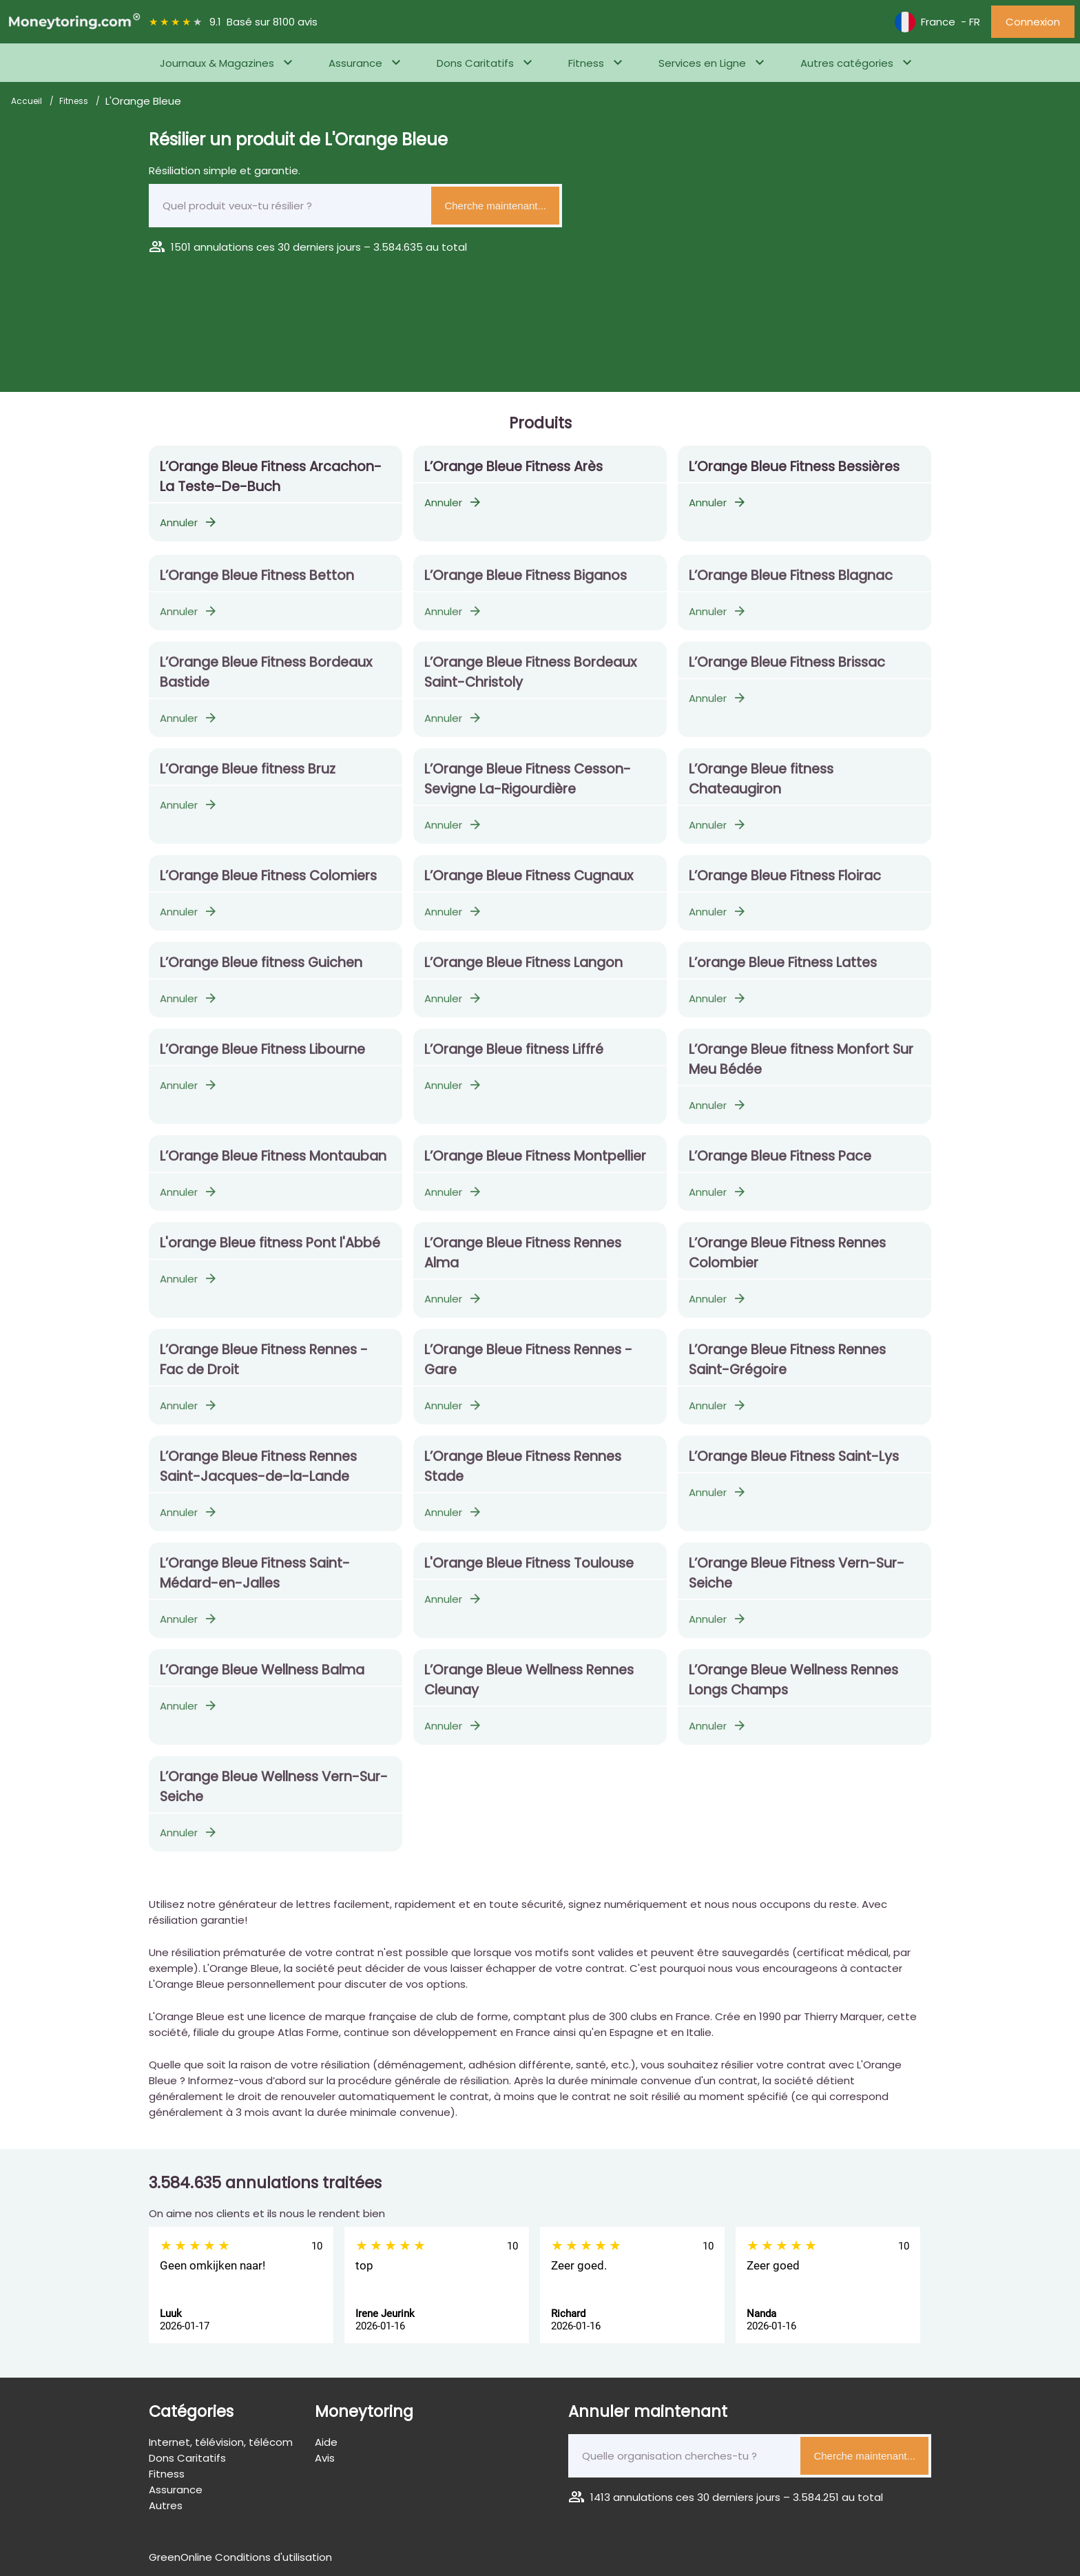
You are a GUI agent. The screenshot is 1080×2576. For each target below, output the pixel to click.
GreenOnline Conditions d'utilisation (240, 2557)
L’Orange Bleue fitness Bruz (247, 778)
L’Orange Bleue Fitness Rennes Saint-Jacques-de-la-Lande (258, 1476)
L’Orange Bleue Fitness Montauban (273, 1165)
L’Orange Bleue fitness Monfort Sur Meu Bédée (801, 1069)
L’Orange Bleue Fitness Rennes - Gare (528, 1369)
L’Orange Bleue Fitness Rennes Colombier (787, 1262)
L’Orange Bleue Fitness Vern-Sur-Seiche (796, 1583)
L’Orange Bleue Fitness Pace (780, 1165)
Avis (325, 2458)
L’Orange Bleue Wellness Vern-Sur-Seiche (274, 1796)
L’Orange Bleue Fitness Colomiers (268, 885)
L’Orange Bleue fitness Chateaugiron (761, 788)
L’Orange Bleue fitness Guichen (261, 972)
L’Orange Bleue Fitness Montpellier (535, 1165)
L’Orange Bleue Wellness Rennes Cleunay (529, 1689)
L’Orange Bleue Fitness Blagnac (791, 585)
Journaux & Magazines (217, 63)
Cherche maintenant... (495, 205)
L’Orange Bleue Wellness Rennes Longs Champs (793, 1689)
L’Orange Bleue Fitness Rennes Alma (522, 1262)
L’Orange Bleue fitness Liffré (513, 1059)
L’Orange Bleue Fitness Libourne (262, 1059)
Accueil (27, 101)
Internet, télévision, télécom (221, 2442)
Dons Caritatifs (475, 63)
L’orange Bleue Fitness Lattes (783, 972)
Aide (326, 2442)
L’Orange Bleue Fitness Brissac (787, 672)
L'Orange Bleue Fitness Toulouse (529, 1573)
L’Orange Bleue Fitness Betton (257, 585)
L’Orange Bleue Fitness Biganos (525, 585)
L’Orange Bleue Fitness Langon (523, 972)
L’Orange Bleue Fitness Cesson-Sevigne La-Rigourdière (527, 788)
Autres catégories (846, 63)
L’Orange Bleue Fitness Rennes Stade (522, 1476)
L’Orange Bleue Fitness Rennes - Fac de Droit (264, 1369)
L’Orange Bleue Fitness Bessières (794, 466)
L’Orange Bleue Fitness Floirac (785, 885)
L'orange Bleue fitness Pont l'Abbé (270, 1252)
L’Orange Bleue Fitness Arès (513, 466)
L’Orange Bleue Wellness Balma (262, 1679)
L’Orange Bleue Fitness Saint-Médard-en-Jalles (255, 1583)
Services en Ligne (702, 63)
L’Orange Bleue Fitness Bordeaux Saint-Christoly (530, 682)
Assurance (355, 63)
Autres (166, 2505)
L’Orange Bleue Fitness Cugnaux (528, 885)
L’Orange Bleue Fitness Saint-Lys (794, 1466)
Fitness (586, 63)
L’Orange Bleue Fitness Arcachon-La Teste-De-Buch (271, 476)
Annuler (189, 522)
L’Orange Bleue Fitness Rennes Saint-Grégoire (787, 1369)
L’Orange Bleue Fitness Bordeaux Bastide (266, 682)
